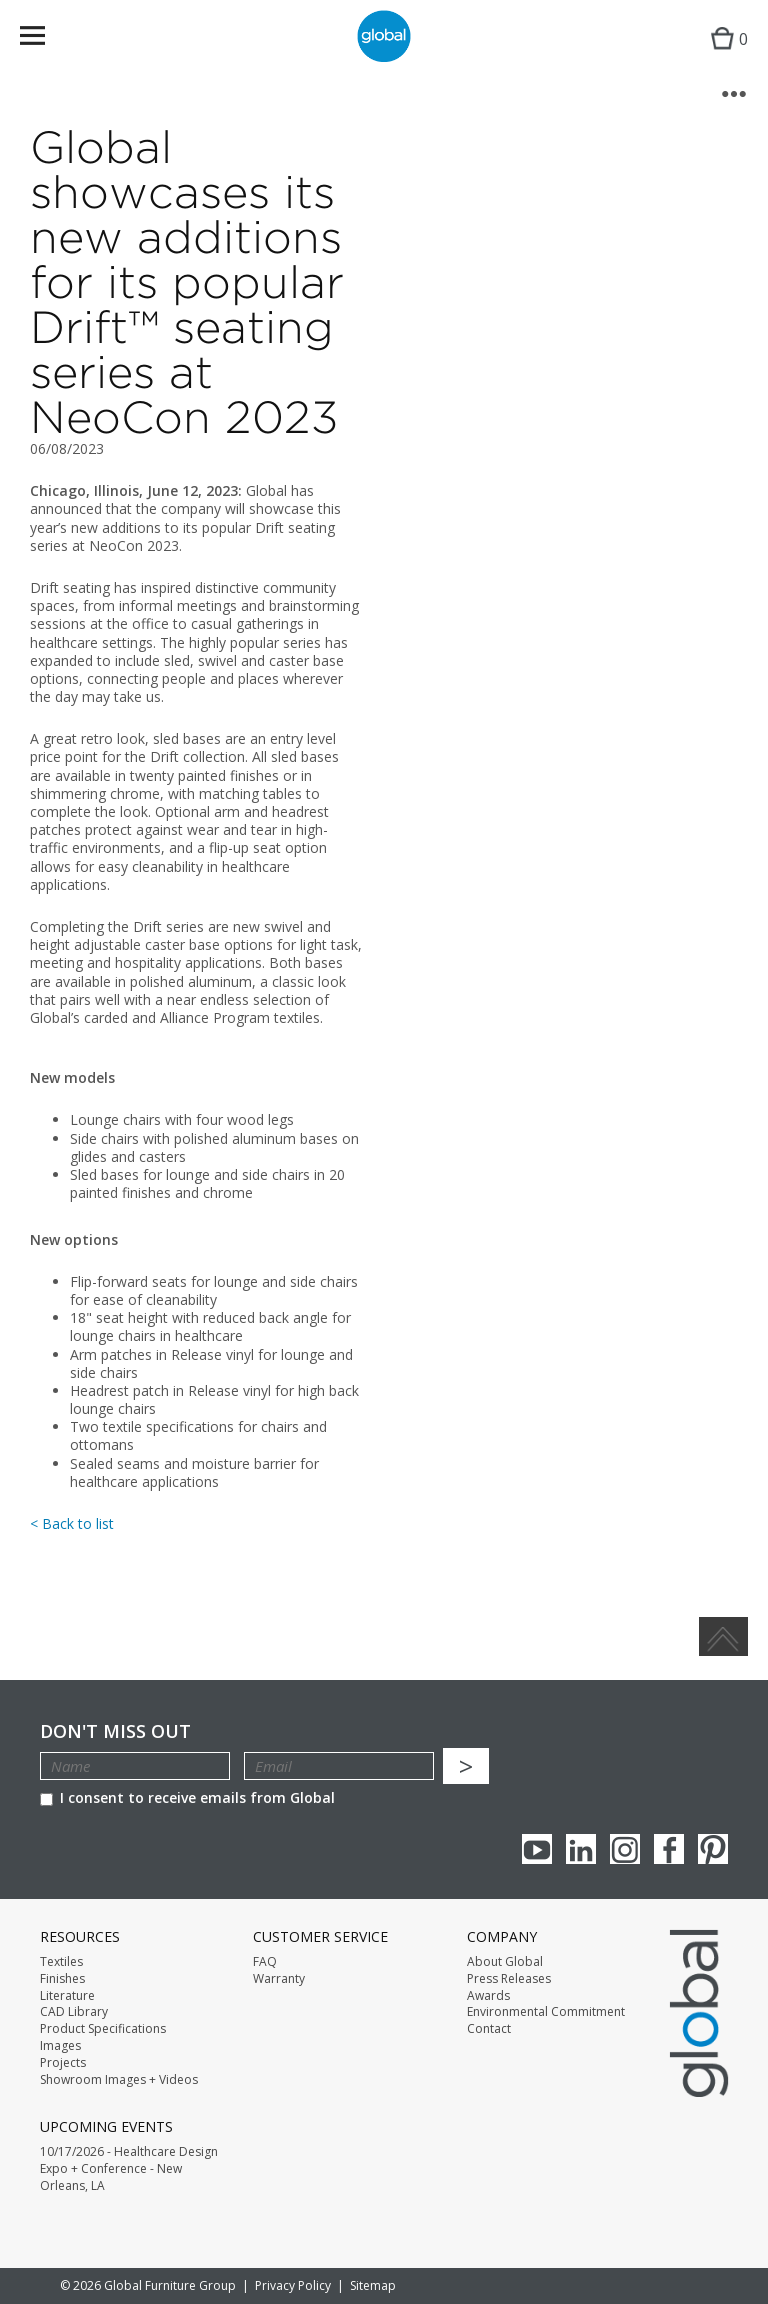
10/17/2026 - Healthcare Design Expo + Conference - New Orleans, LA (129, 2169)
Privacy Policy (293, 2285)
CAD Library (74, 2012)
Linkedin (581, 1849)
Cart (724, 55)
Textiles (61, 1962)
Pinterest (713, 1849)
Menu (45, 39)
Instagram (625, 1849)
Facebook (669, 1849)
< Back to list (72, 1523)
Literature (67, 1996)
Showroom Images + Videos (119, 2080)
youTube (537, 1849)
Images (60, 2046)
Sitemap (373, 2285)
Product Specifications (103, 2029)
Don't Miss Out (115, 1731)
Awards (488, 1996)
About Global (505, 1962)
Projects (63, 2063)
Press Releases (509, 1979)
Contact (489, 2029)
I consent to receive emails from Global (187, 1797)
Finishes (62, 1979)
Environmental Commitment (546, 2012)
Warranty (279, 1979)
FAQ (265, 1962)
